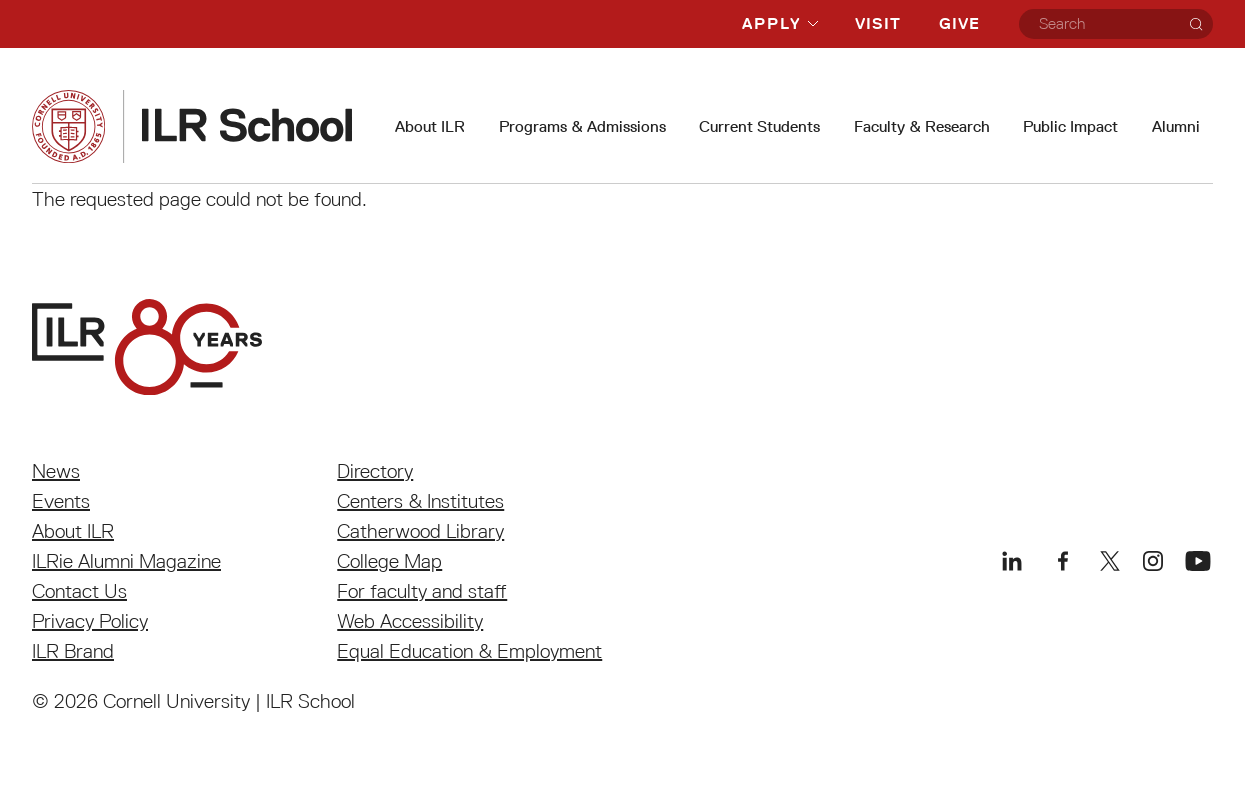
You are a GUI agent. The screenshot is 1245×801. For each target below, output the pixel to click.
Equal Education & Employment (469, 651)
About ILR (430, 126)
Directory (375, 471)
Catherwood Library (420, 531)
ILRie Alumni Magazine (126, 561)
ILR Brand (73, 651)
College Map (389, 561)
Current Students (759, 126)
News (56, 471)
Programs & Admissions (582, 126)
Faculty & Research (922, 126)
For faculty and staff (422, 591)
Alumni (1176, 126)
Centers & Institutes (420, 501)
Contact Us (79, 591)
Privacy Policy (90, 621)
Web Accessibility (410, 621)
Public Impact (1070, 126)
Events (61, 501)
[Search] (1196, 24)
